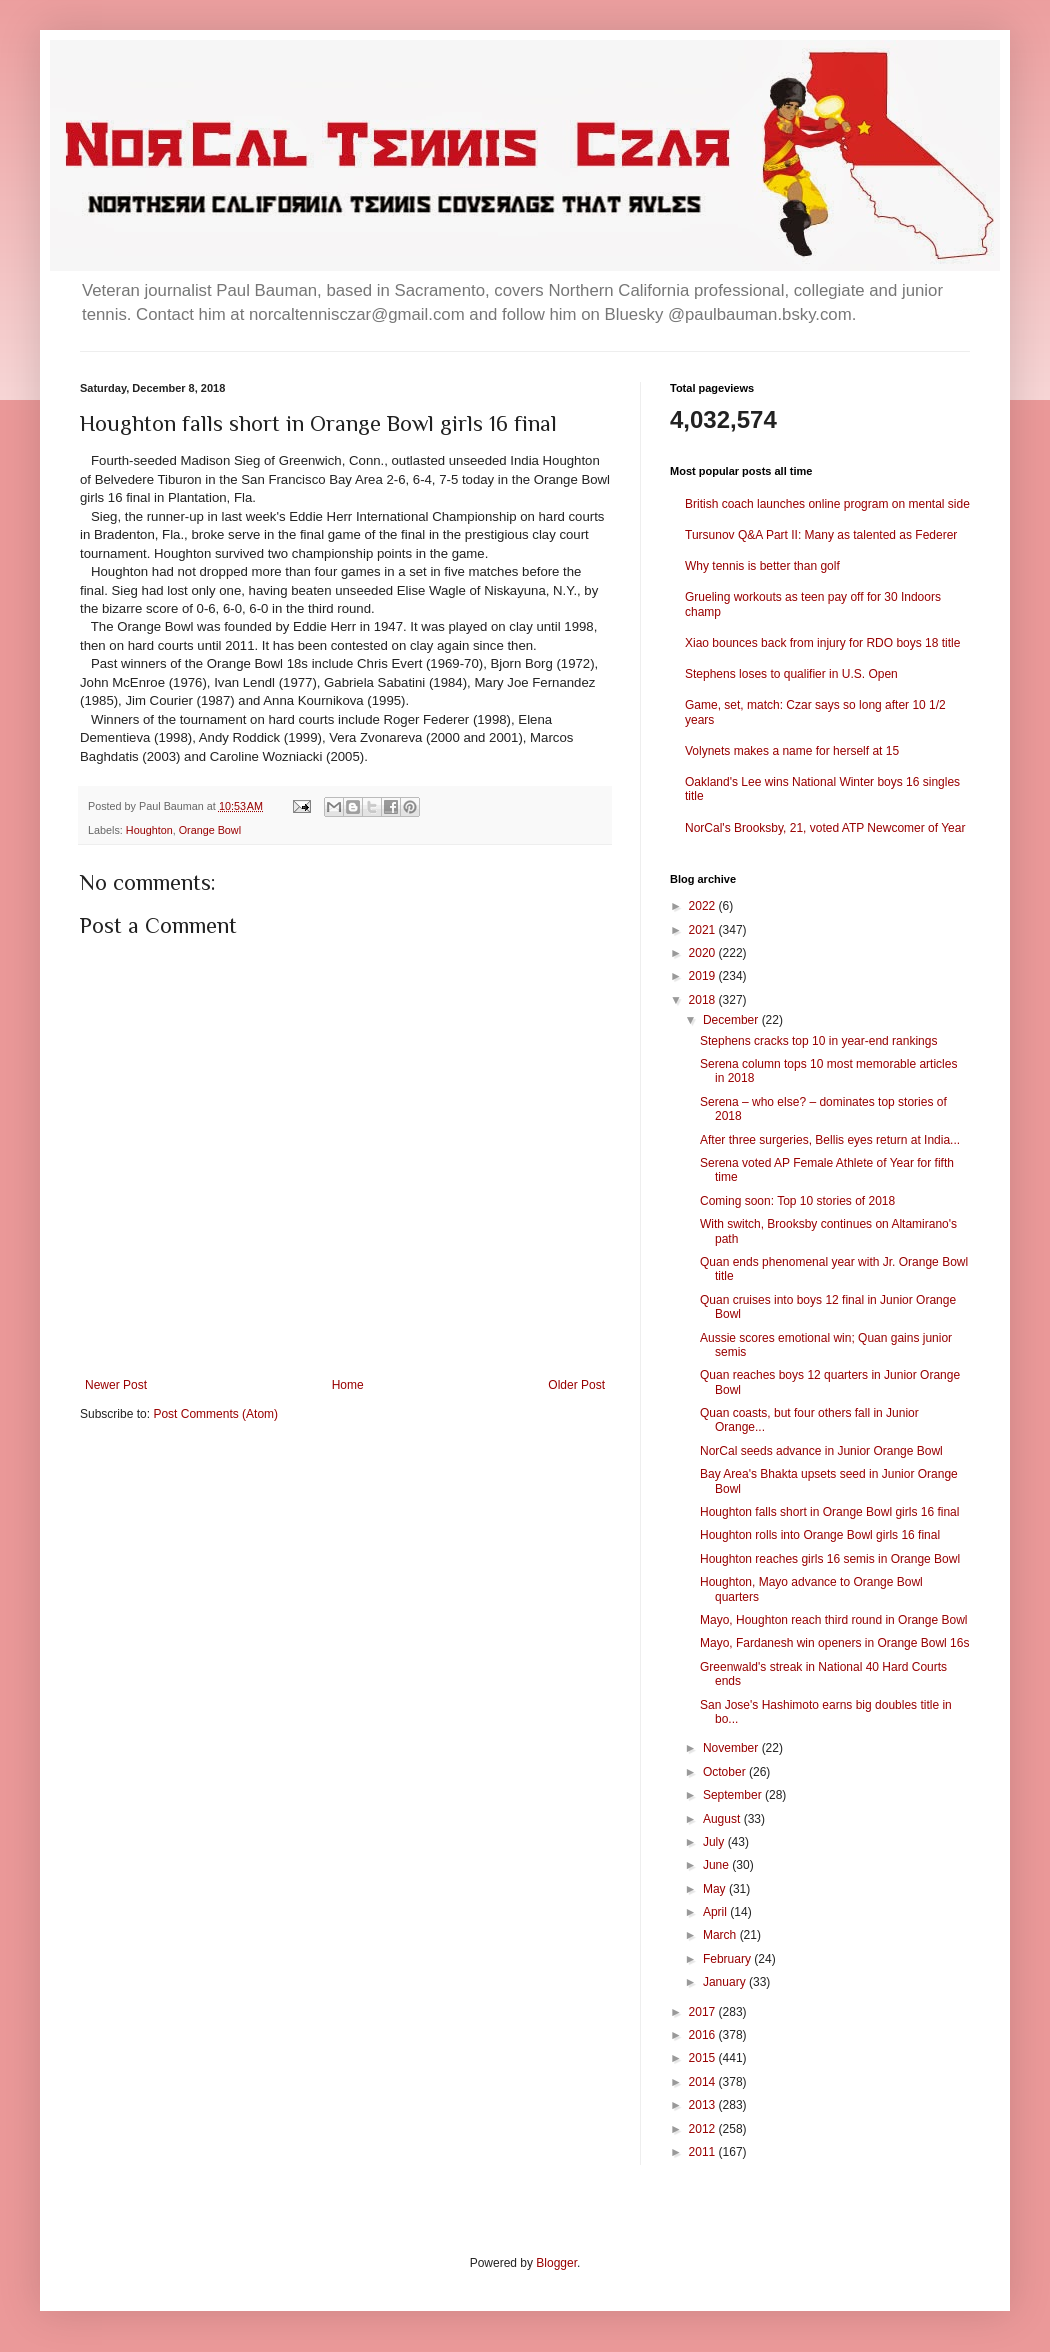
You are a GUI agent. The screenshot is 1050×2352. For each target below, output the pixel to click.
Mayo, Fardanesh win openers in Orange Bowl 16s (834, 1643)
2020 (704, 953)
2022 (704, 906)
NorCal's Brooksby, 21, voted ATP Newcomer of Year (825, 828)
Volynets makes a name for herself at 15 (792, 751)
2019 (704, 976)
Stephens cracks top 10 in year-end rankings (818, 1041)
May (716, 1889)
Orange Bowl (210, 830)
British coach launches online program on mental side (827, 504)
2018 (704, 1000)
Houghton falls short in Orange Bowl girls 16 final (829, 1512)
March (721, 1935)
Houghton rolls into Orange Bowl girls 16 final (820, 1535)
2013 (704, 2105)
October (726, 1772)
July (715, 1842)
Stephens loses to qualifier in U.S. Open (791, 674)
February (728, 1959)
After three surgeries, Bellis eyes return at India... (830, 1140)
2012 (704, 2129)
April (716, 1912)
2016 (704, 2035)
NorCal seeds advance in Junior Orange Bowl (821, 1451)
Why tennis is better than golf (762, 566)
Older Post (576, 1385)
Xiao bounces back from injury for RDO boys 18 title (822, 643)
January (726, 1982)
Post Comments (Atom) (215, 1414)
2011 (704, 2152)
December (732, 1020)
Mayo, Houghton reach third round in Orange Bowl (834, 1620)
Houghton (149, 830)
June (717, 1865)
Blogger (556, 2263)
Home (348, 1385)
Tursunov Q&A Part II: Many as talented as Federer (821, 535)
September (734, 1795)
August (723, 1819)
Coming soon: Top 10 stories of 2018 (797, 1201)
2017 (704, 2012)
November (732, 1748)
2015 (704, 2058)
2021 (704, 930)
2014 (704, 2082)
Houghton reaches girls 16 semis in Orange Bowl (830, 1559)
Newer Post (116, 1385)
